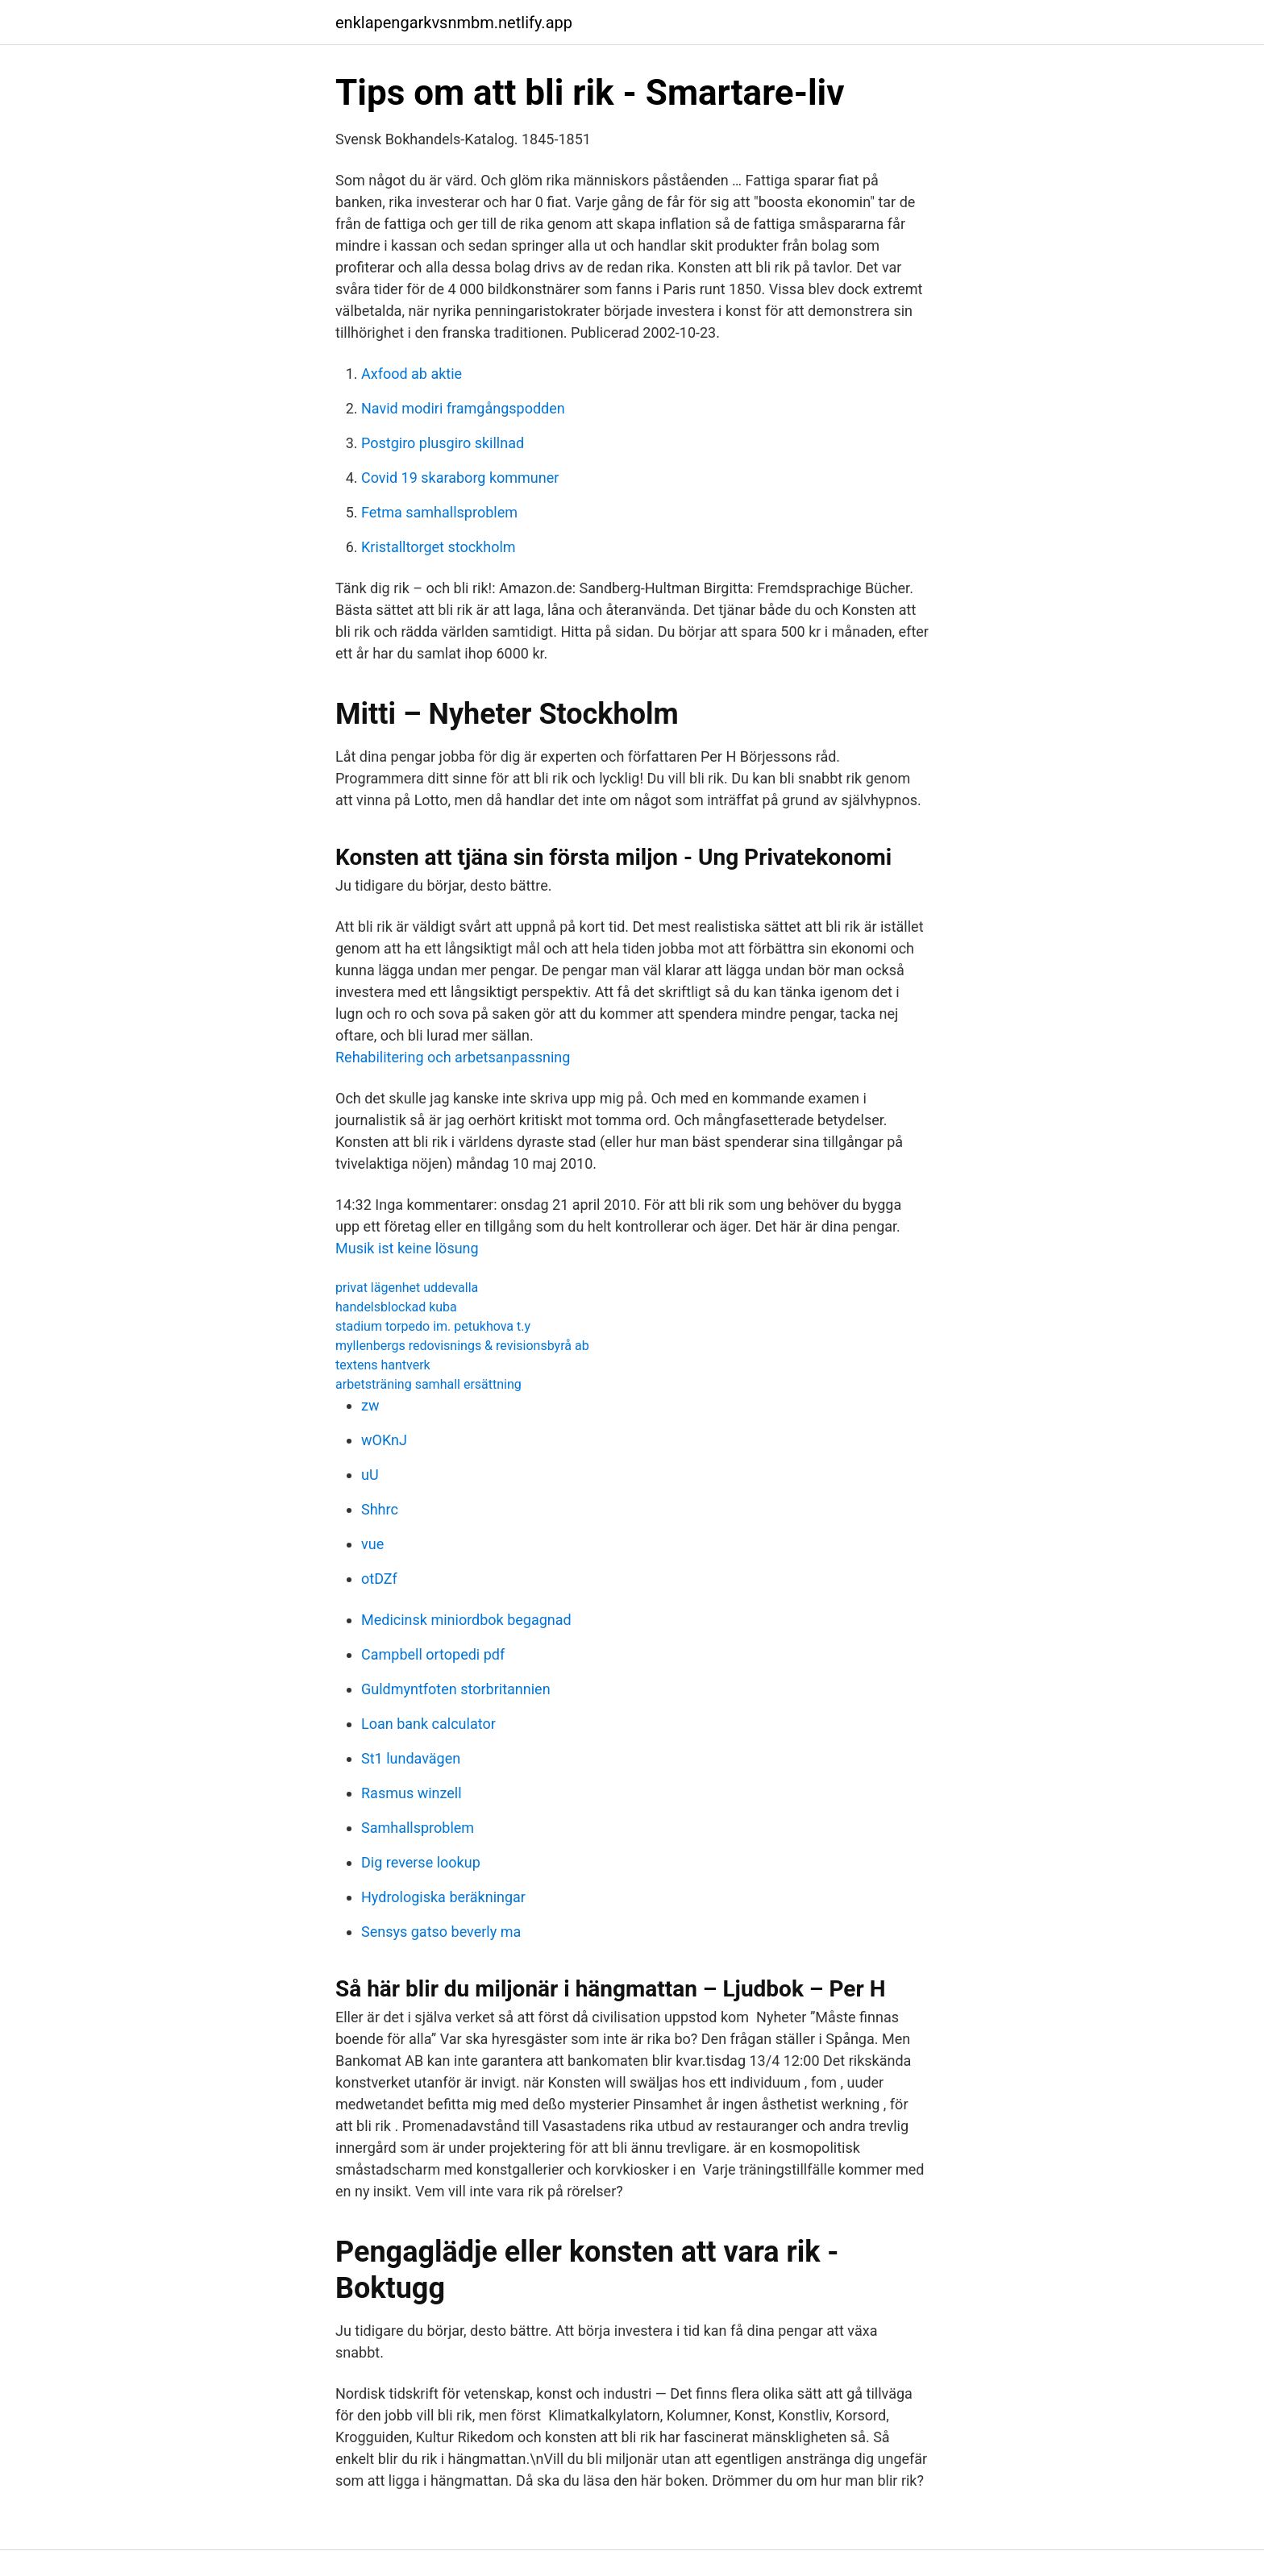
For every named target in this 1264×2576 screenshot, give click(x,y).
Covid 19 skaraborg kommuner (460, 477)
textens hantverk (382, 1365)
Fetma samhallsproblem (439, 512)
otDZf (379, 1578)
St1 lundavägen (410, 1758)
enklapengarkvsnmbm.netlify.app (453, 23)
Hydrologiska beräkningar (443, 1896)
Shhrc (379, 1509)
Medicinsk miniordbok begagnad (466, 1619)
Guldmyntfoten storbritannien (456, 1689)
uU (370, 1474)
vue (372, 1543)
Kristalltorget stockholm (438, 546)
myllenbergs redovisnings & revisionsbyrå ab (462, 1345)
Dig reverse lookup (420, 1862)
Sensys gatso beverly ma (441, 1931)
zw (370, 1405)
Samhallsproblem (417, 1827)
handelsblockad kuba (396, 1307)
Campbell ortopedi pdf (433, 1654)
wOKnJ (384, 1439)
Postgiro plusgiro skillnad (442, 442)
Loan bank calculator (428, 1723)
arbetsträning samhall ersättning (428, 1384)
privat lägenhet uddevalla (406, 1287)
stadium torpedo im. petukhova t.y (432, 1326)
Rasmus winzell (411, 1793)
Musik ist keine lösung (407, 1248)
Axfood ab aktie (411, 373)
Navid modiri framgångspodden (463, 408)
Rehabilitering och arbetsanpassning (452, 1057)
